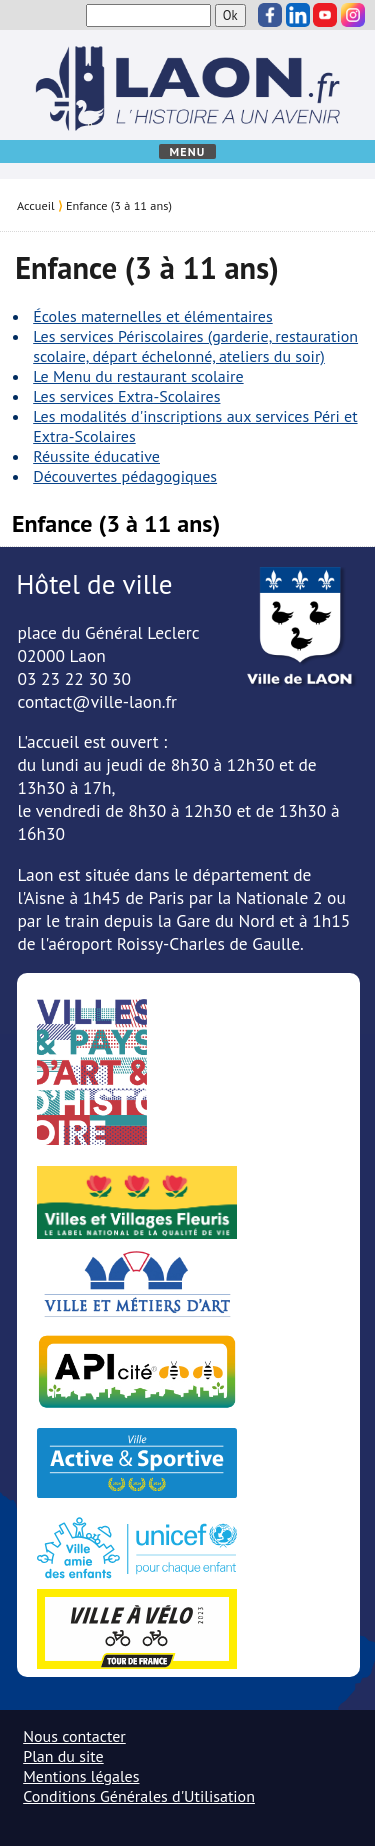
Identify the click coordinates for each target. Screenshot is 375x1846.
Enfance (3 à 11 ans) (119, 205)
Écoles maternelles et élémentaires (153, 316)
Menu (187, 151)
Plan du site (63, 1756)
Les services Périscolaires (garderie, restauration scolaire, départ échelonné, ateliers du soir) (195, 346)
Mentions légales (81, 1776)
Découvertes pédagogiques (125, 476)
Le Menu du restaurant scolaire (138, 376)
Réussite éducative (96, 456)
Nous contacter (74, 1736)
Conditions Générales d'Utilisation (139, 1796)
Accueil (36, 205)
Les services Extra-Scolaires (126, 396)
